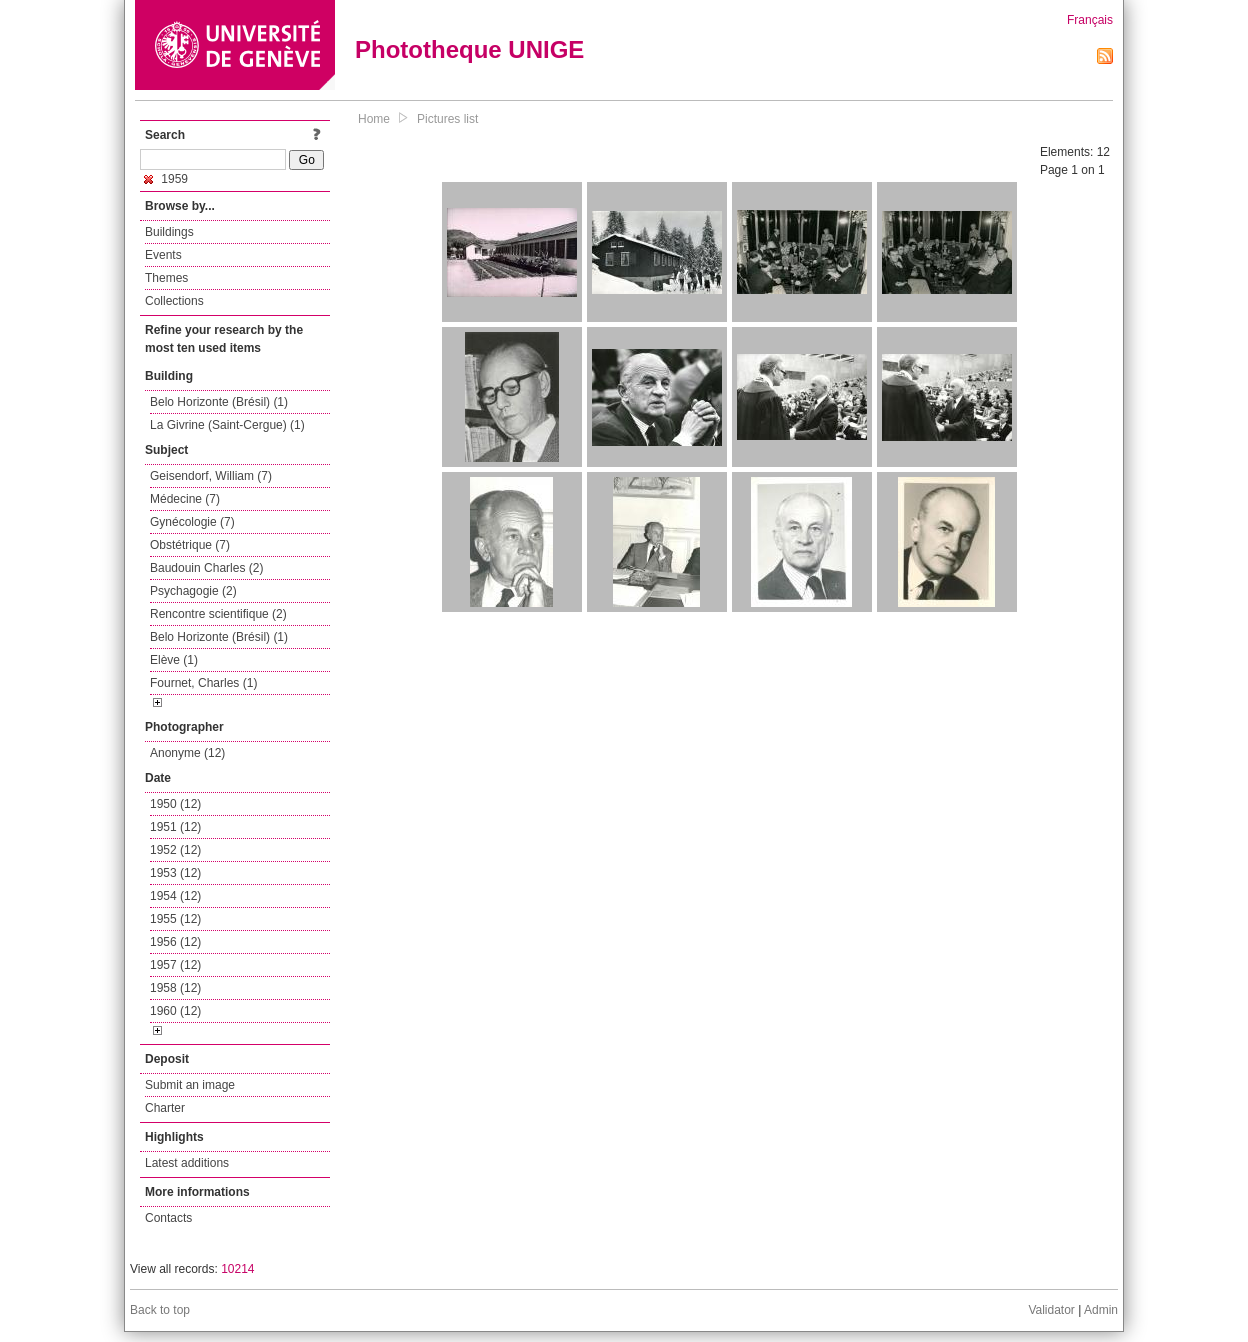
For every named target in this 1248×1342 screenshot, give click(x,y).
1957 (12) (175, 965)
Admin (1101, 1310)
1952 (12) (175, 850)
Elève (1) (174, 660)
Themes (166, 278)
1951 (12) (175, 827)
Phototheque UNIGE (469, 49)
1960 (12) (175, 1011)
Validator (1051, 1310)
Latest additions (187, 1163)
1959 (166, 179)
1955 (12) (175, 919)
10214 (237, 1269)
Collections (174, 301)
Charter (165, 1108)
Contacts (168, 1218)
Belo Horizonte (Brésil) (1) (219, 402)
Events (163, 255)
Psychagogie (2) (193, 591)
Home (374, 119)
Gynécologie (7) (192, 522)
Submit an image (190, 1085)
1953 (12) (175, 873)
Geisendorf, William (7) (211, 476)
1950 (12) (175, 804)
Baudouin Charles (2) (206, 568)
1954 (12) (175, 896)
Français (1090, 20)
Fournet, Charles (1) (203, 683)
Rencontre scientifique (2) (218, 614)
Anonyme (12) (187, 753)
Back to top (160, 1310)
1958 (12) (175, 988)
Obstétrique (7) (190, 545)
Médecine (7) (185, 499)
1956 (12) (175, 942)
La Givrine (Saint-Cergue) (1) (227, 425)
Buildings (169, 232)
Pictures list (447, 119)
